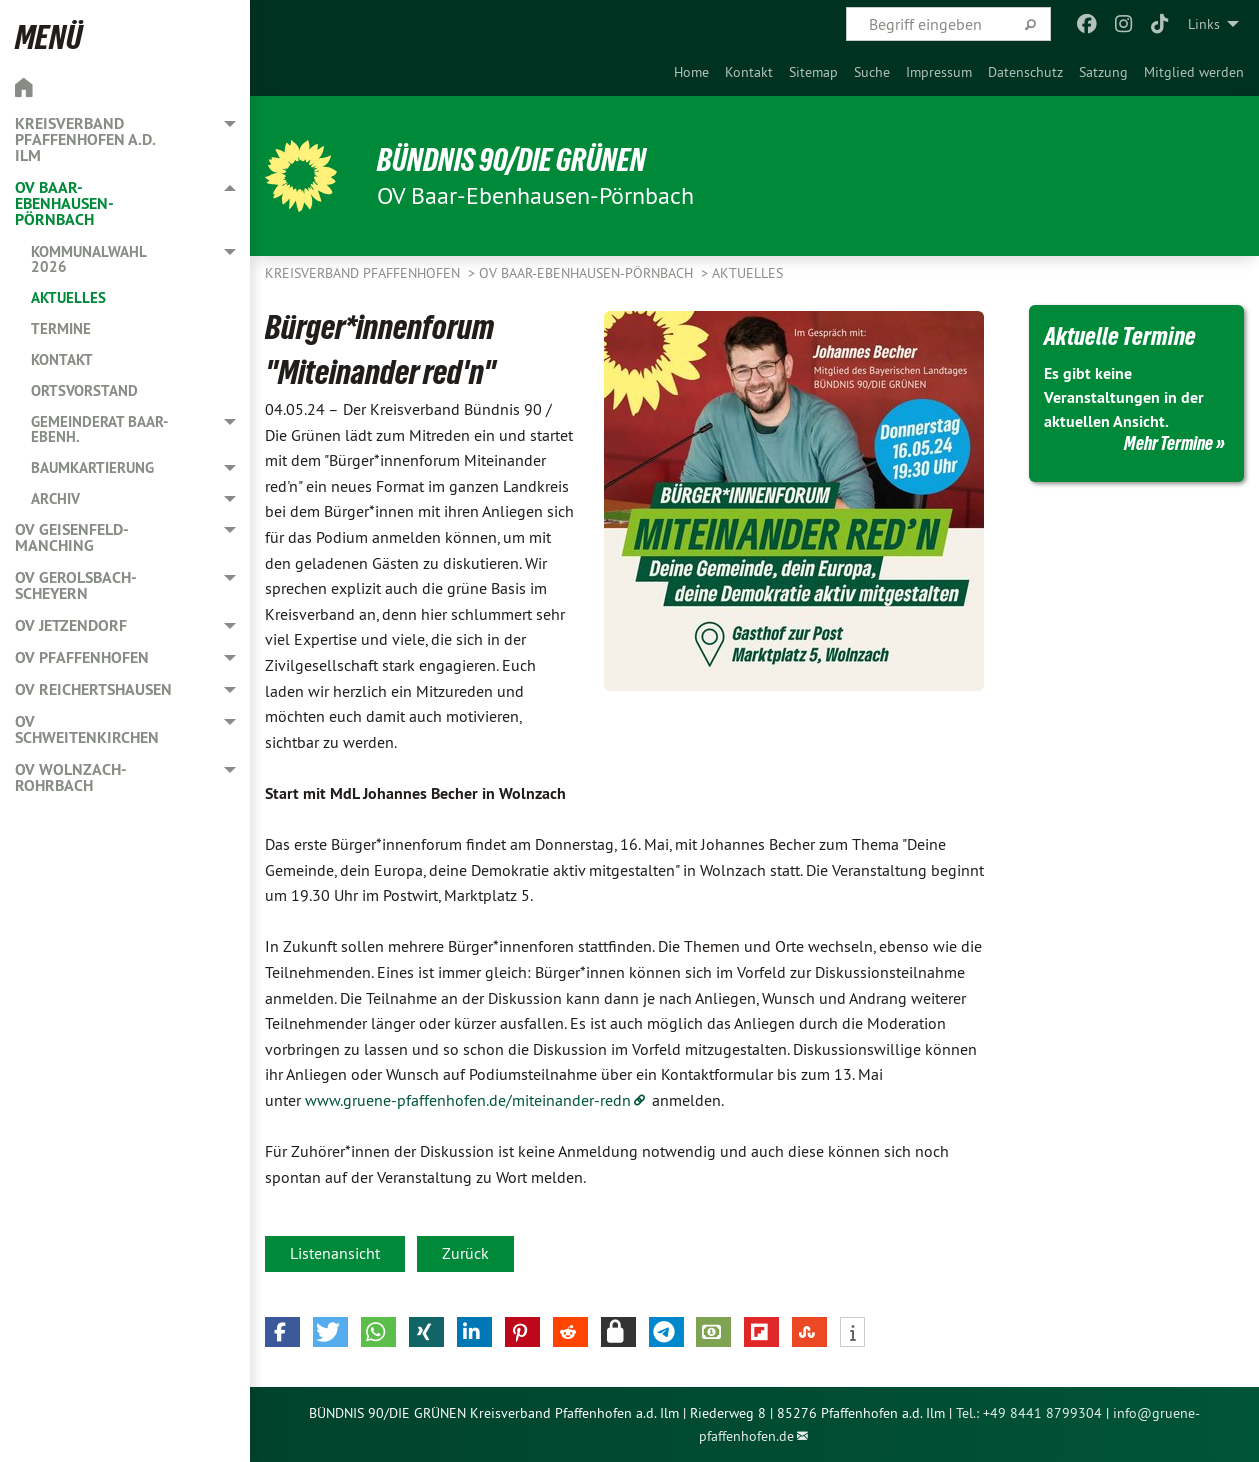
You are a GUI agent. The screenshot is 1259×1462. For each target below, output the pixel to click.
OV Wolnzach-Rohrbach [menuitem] (71, 777)
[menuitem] (691, 72)
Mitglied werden (1194, 72)
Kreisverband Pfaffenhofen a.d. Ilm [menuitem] (85, 139)
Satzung (1103, 72)
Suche (872, 72)
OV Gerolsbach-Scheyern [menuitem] (76, 585)
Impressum (939, 72)
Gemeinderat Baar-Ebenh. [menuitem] (99, 429)
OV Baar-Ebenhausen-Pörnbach (588, 273)
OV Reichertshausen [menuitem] (93, 689)
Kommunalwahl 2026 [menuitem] (88, 259)
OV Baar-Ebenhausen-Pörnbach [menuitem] (64, 203)
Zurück (465, 1253)
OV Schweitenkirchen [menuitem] (87, 729)
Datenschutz (1025, 72)
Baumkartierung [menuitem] (92, 467)
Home (691, 72)
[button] (282, 1332)
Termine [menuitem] (61, 328)
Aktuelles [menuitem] (68, 297)
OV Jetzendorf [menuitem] (71, 625)
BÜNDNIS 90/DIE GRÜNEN (511, 160)
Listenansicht (335, 1253)
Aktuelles (747, 273)
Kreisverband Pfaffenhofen (364, 273)
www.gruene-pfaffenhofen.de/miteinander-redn (468, 1100)
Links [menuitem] (1204, 24)
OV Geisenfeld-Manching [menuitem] (72, 537)
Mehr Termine (1168, 443)
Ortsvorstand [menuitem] (84, 390)
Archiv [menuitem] (55, 498)
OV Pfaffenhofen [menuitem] (82, 657)
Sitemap (813, 72)
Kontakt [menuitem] (62, 359)
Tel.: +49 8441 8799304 (1029, 1413)
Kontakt (749, 72)
